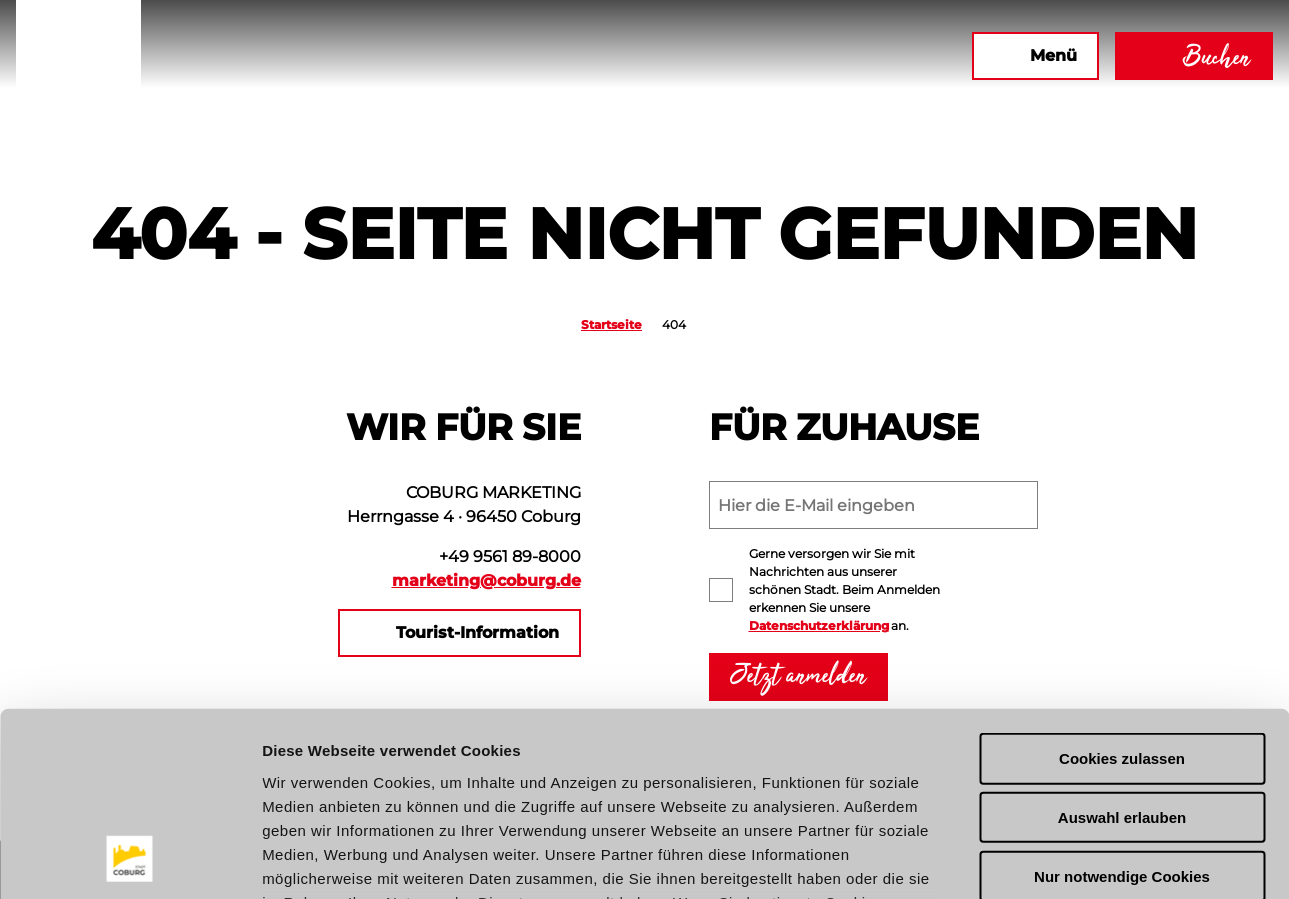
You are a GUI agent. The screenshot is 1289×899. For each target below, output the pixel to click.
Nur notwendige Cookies (1122, 707)
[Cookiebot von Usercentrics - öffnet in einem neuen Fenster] (129, 860)
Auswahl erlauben (1122, 648)
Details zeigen (1063, 859)
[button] (740, 56)
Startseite (611, 324)
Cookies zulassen (1122, 590)
